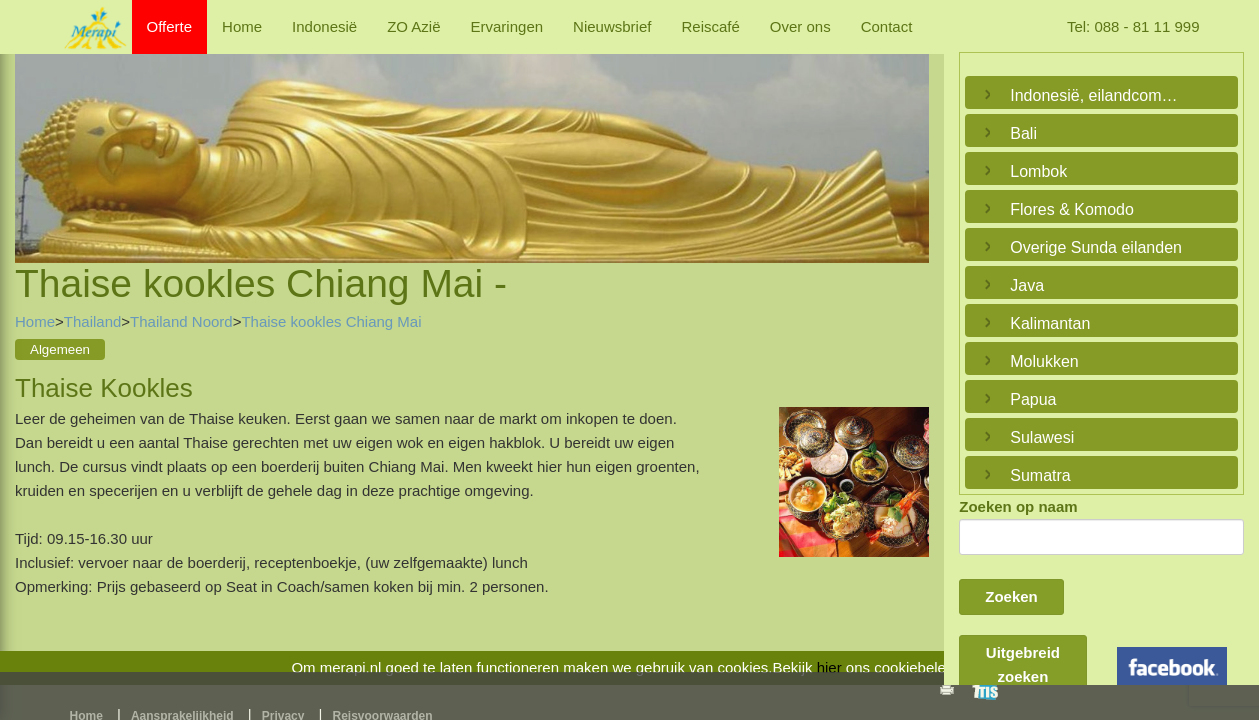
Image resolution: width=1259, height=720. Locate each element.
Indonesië (324, 26)
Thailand (93, 321)
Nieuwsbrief (612, 26)
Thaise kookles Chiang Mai (331, 321)
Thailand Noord (181, 321)
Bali (1023, 133)
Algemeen (60, 349)
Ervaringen (507, 26)
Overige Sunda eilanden (1096, 247)
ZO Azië (413, 26)
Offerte (170, 26)
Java (1027, 285)
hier (829, 667)
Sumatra (1040, 475)
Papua (1033, 399)
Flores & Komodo (1072, 209)
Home (242, 26)
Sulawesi (1042, 437)
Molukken (1044, 361)
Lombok (1038, 171)
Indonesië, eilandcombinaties (1096, 95)
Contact (887, 26)
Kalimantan (1050, 323)
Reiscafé (710, 26)
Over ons (800, 26)
